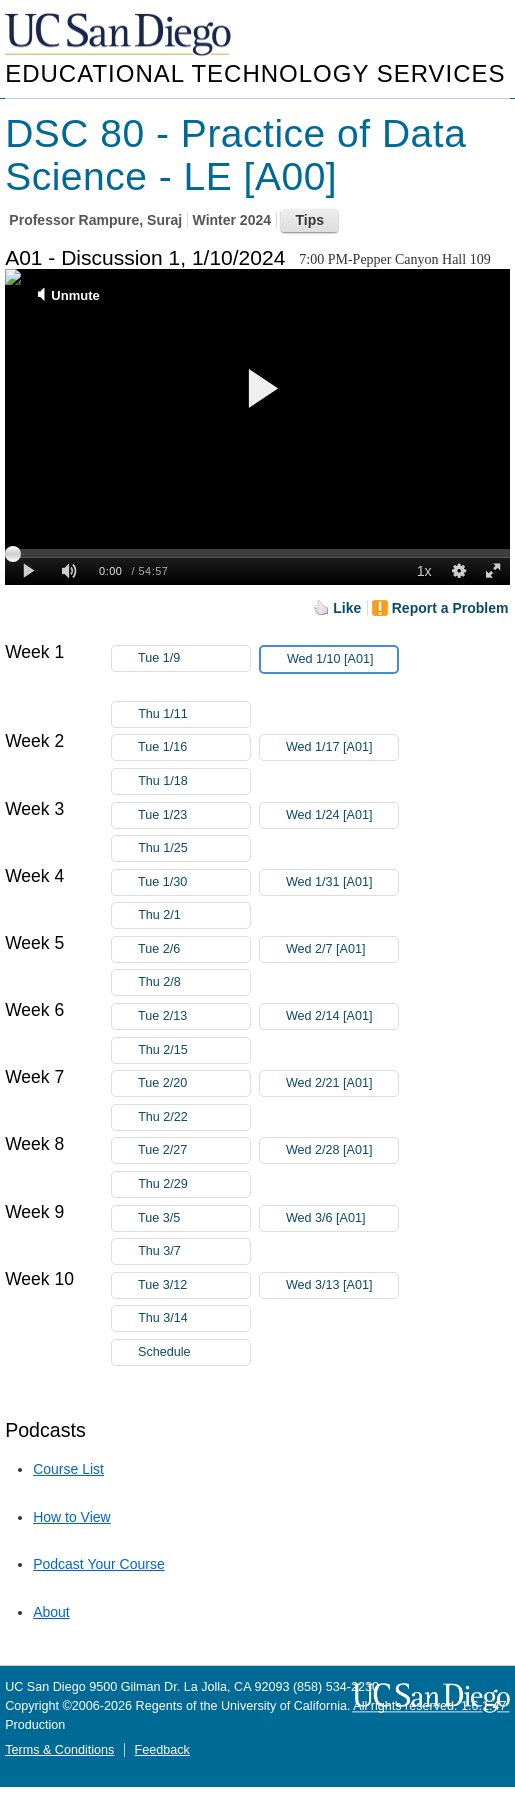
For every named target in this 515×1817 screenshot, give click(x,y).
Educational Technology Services (255, 73)
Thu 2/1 (194, 915)
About (51, 1612)
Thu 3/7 (194, 1251)
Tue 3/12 (194, 1285)
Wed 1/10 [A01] (342, 663)
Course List (68, 1469)
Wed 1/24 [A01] (342, 815)
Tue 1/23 (194, 815)
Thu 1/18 (194, 781)
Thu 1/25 (194, 848)
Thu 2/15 (194, 1050)
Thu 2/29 (194, 1184)
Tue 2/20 (194, 1083)
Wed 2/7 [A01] (342, 949)
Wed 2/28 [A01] (342, 1150)
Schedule (164, 1352)
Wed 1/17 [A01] (342, 747)
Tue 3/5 (194, 1218)
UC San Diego (120, 35)
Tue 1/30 (194, 882)
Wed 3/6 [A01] (342, 1218)
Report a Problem (450, 608)
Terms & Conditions (59, 1750)
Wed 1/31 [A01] (342, 882)
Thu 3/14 (194, 1318)
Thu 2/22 (194, 1117)
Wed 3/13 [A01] (342, 1285)
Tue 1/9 (194, 658)
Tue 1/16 (194, 747)
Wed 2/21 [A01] (342, 1083)
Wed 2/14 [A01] (342, 1016)
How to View (72, 1517)
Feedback (162, 1750)
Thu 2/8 (194, 982)
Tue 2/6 (194, 949)
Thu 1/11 (194, 714)
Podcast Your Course (99, 1564)
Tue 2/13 (194, 1016)
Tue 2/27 (194, 1150)
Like (347, 608)
